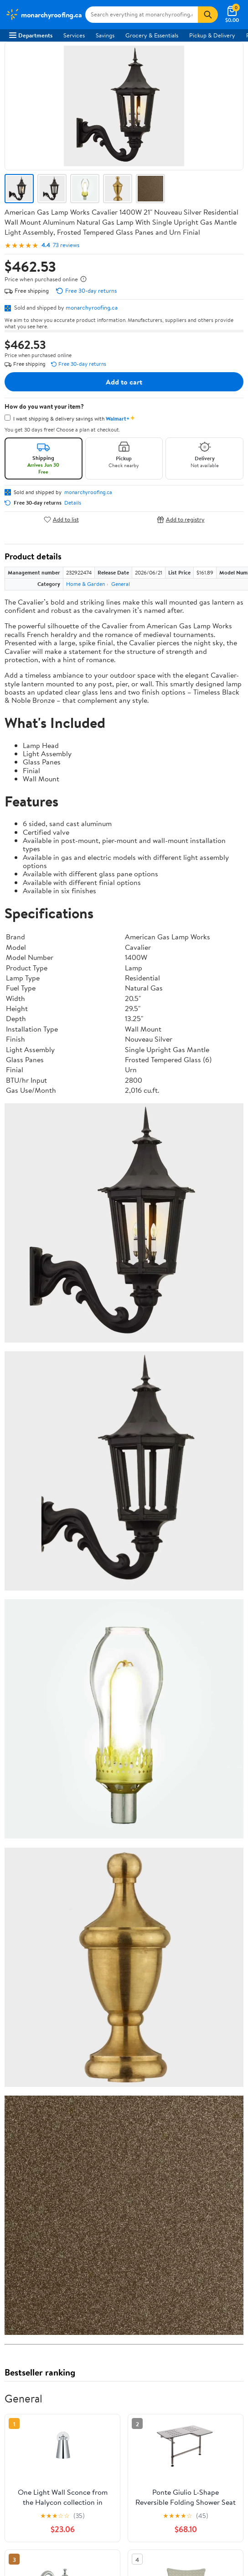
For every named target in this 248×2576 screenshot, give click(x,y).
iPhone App (24, 2371)
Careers (19, 2041)
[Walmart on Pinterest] (63, 2416)
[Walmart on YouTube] (47, 2416)
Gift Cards (22, 2170)
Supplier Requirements (38, 2091)
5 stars (115, 1794)
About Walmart (28, 2028)
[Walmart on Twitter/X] (31, 2416)
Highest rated (107, 1888)
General (120, 584)
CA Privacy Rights (32, 2317)
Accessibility (25, 2238)
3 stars (115, 1815)
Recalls (18, 2225)
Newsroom (23, 2053)
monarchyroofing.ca (92, 307)
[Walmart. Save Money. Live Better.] (43, 14)
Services (74, 35)
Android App (25, 2384)
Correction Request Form (52, 1730)
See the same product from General (194, 1662)
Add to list (61, 519)
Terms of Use (25, 2292)
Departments (30, 35)
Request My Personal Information (52, 2329)
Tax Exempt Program (35, 2262)
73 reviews (66, 245)
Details (72, 503)
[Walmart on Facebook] (14, 2416)
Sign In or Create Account (67, 1974)
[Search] (208, 14)
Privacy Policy (27, 2304)
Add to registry (181, 519)
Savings (105, 35)
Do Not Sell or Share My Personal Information (67, 2342)
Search (227, 1907)
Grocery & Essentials (151, 35)
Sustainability (26, 2079)
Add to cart (124, 382)
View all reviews (35, 1858)
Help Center (142, 1974)
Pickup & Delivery (212, 35)
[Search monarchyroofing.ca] (141, 14)
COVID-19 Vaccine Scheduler (47, 2200)
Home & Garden (85, 584)
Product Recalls (29, 2250)
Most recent (53, 1888)
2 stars (115, 1825)
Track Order (199, 1974)
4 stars (114, 1805)
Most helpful (162, 1888)
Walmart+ (22, 2158)
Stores (17, 2133)
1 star (116, 1835)
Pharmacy (22, 2212)
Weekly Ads (124, 1986)
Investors (20, 2066)
